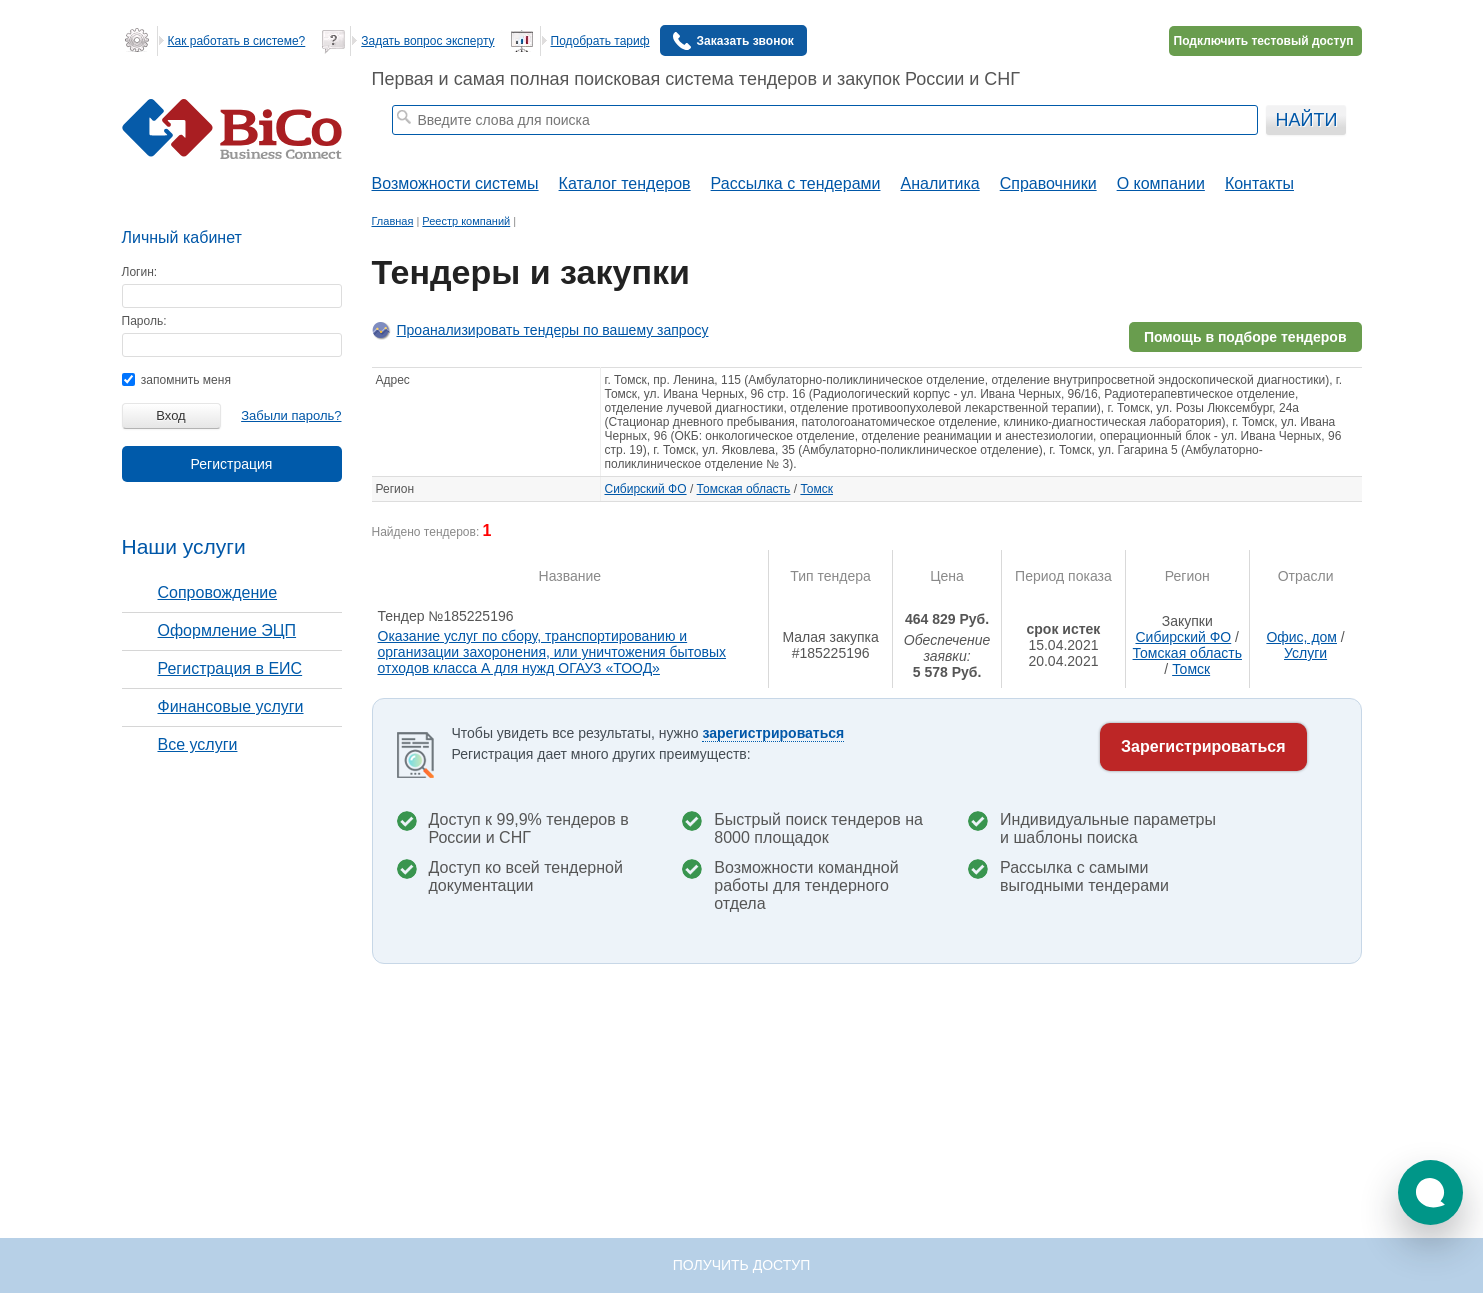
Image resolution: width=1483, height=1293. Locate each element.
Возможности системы (455, 183)
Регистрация (232, 464)
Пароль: (144, 321)
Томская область (744, 489)
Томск (816, 489)
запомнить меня (176, 380)
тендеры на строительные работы (550, 146)
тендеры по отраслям (712, 146)
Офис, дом (1301, 637)
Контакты (1259, 183)
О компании (1161, 183)
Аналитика (939, 183)
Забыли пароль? (291, 415)
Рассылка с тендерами (796, 183)
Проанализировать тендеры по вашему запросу (553, 330)
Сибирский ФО (646, 489)
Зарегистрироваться (1203, 746)
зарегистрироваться (773, 733)
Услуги (1305, 653)
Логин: (140, 272)
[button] (1430, 1192)
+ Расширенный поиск (1203, 146)
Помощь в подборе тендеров (1245, 337)
